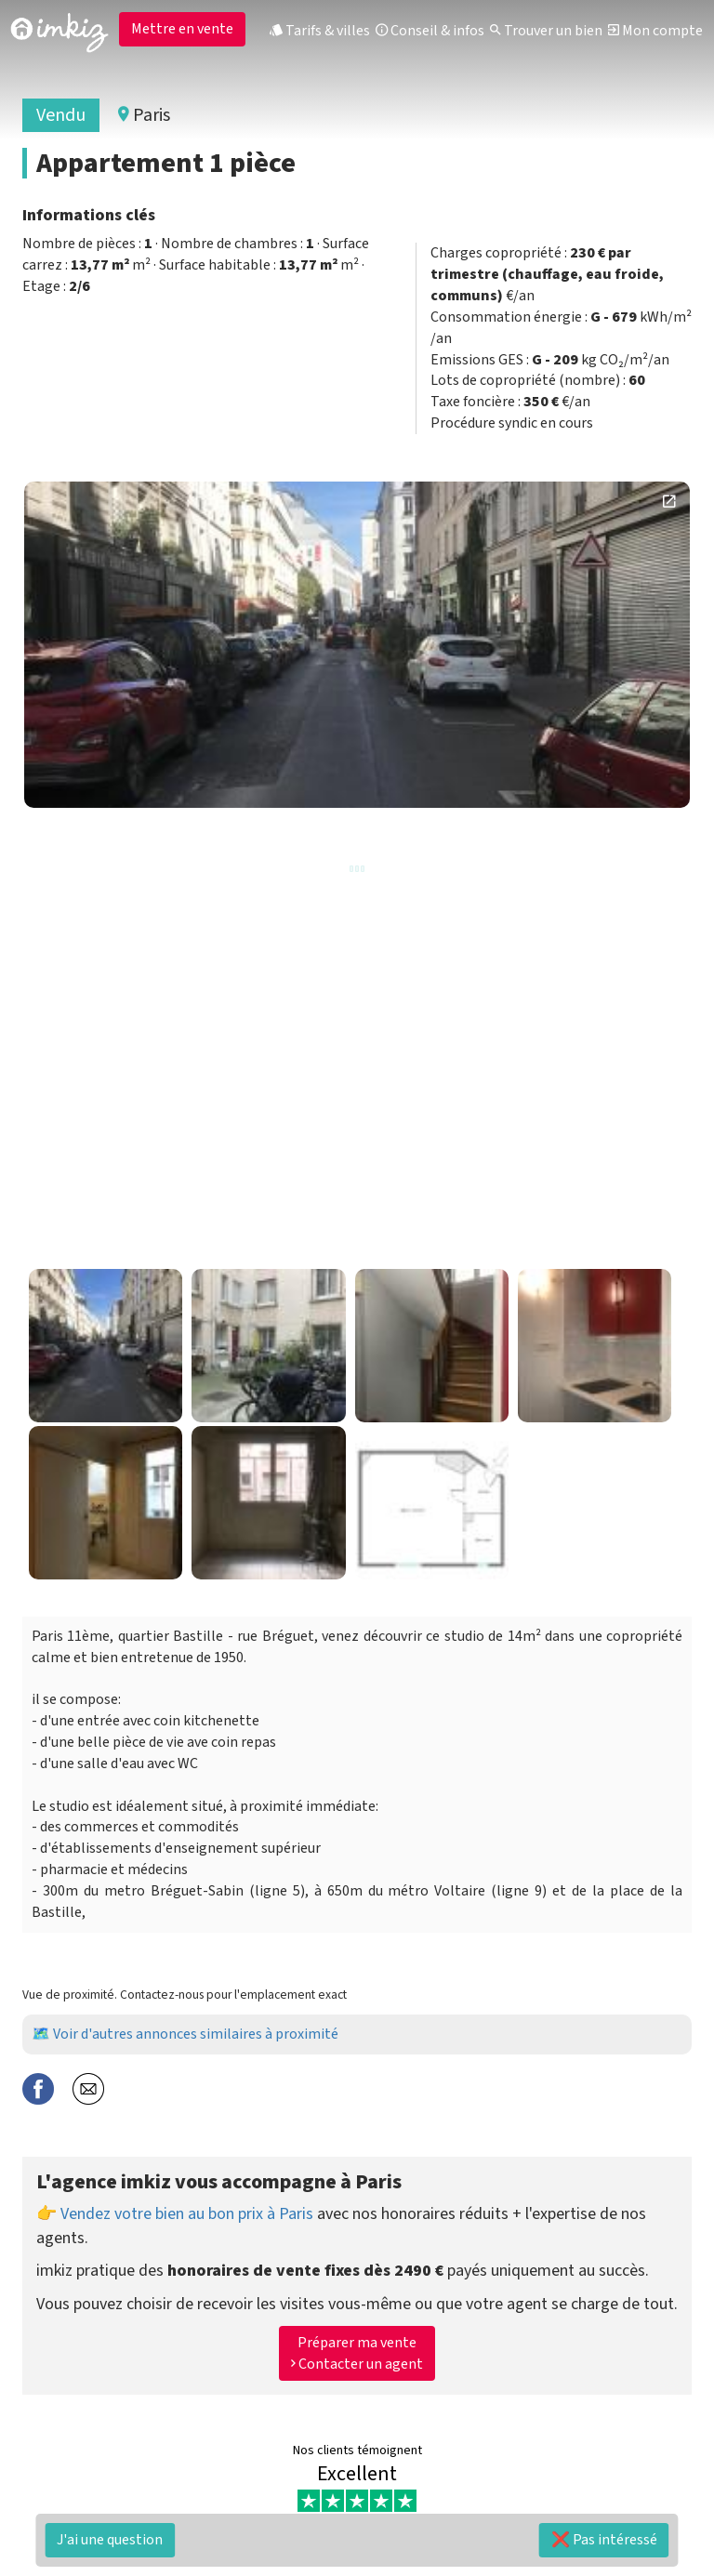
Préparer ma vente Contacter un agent (357, 2353)
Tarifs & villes (320, 30)
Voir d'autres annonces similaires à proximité (195, 2034)
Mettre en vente (182, 29)
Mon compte (655, 30)
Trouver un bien (546, 30)
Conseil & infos (430, 30)
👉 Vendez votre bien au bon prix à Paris (174, 2214)
